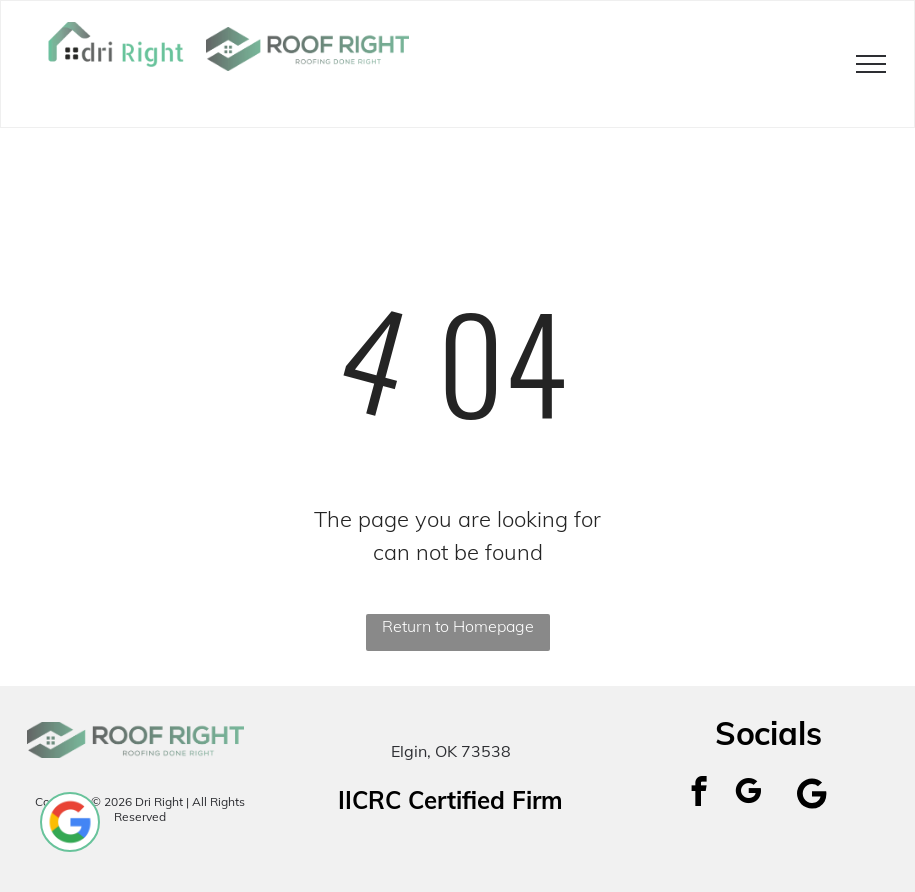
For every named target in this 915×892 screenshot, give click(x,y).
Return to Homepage (458, 626)
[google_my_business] (748, 794)
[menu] (871, 64)
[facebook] (699, 794)
